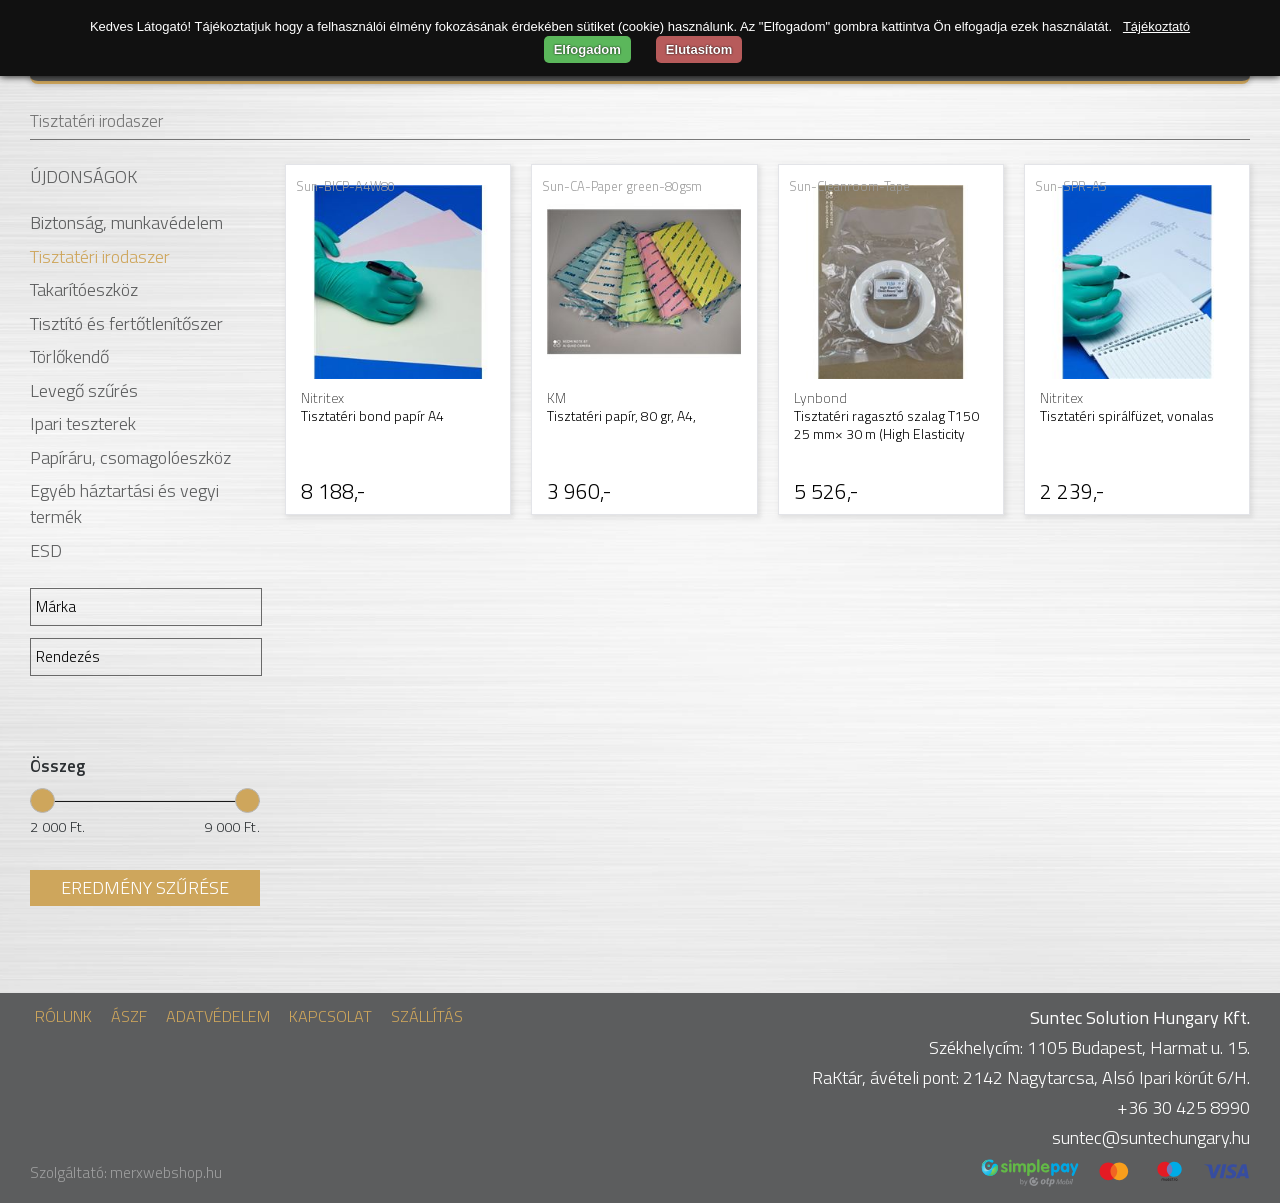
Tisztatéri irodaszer (96, 121)
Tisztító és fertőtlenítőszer (126, 323)
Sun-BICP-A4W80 (345, 186)
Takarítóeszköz (84, 289)
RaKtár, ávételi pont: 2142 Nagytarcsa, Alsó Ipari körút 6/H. (1031, 1077)
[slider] (42, 799)
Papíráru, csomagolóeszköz (130, 457)
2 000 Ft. (58, 827)
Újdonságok (83, 177)
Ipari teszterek (83, 423)
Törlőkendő (69, 356)
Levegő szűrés (84, 390)
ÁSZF (129, 1016)
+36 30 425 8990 (1183, 1107)
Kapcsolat (330, 1016)
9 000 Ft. (232, 827)
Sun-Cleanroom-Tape (849, 186)
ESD (46, 550)
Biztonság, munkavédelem (126, 222)
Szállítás (427, 1016)
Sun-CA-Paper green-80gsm (622, 186)
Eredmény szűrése (145, 887)
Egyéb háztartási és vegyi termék (124, 503)
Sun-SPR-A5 (1071, 186)
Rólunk (63, 1016)
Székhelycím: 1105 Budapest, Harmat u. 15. (1089, 1047)
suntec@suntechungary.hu (1151, 1137)
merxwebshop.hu (166, 1172)
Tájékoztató (1156, 26)
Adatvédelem (218, 1016)
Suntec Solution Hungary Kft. (1140, 1017)
